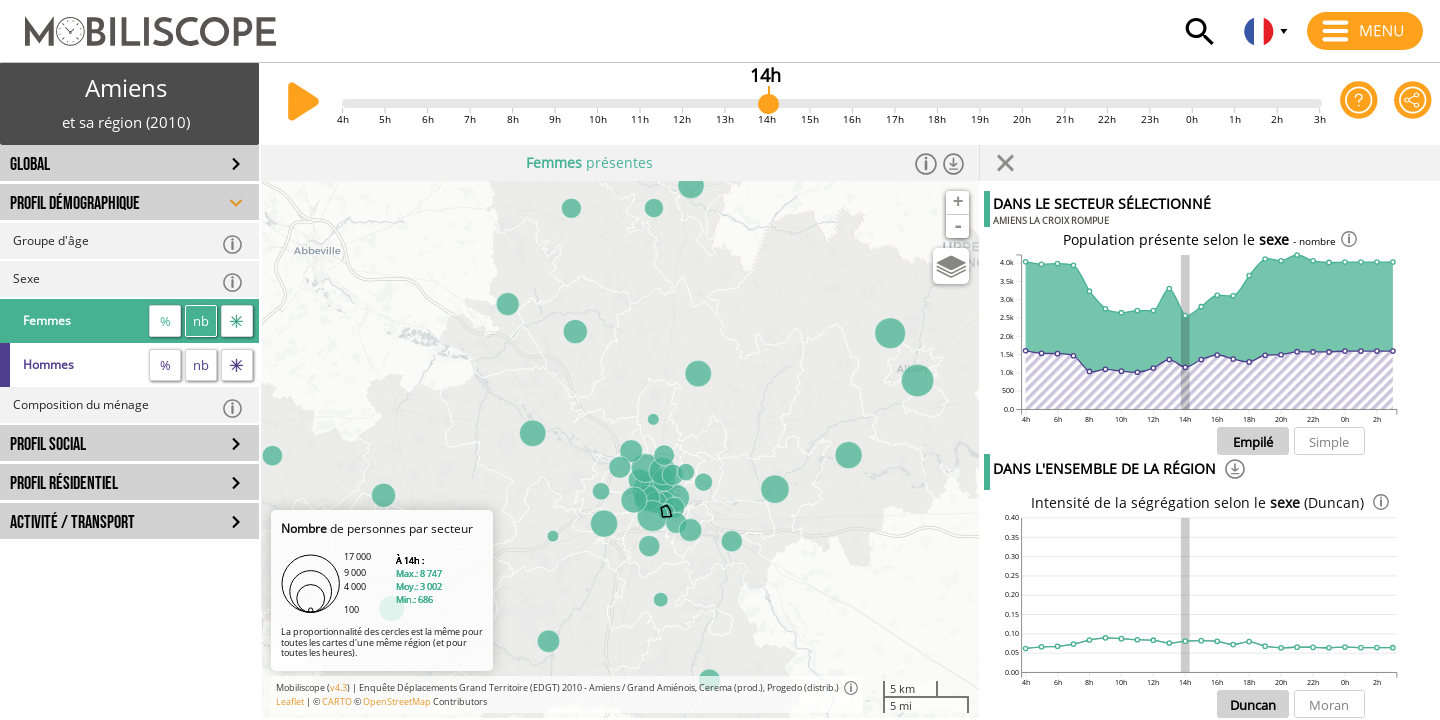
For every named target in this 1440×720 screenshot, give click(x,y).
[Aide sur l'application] (1359, 103)
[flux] (237, 321)
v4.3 (338, 687)
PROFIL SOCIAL (48, 444)
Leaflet (290, 701)
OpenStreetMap (397, 701)
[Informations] (926, 163)
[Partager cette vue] (1413, 103)
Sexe (128, 281)
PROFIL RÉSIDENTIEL (64, 483)
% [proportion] (165, 321)
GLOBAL (30, 164)
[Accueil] (138, 22)
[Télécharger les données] (954, 163)
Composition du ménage (128, 407)
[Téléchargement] (1235, 472)
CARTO (337, 701)
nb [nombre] (201, 321)
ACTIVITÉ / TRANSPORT (72, 522)
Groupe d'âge (128, 243)
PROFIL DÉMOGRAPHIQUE (75, 203)
